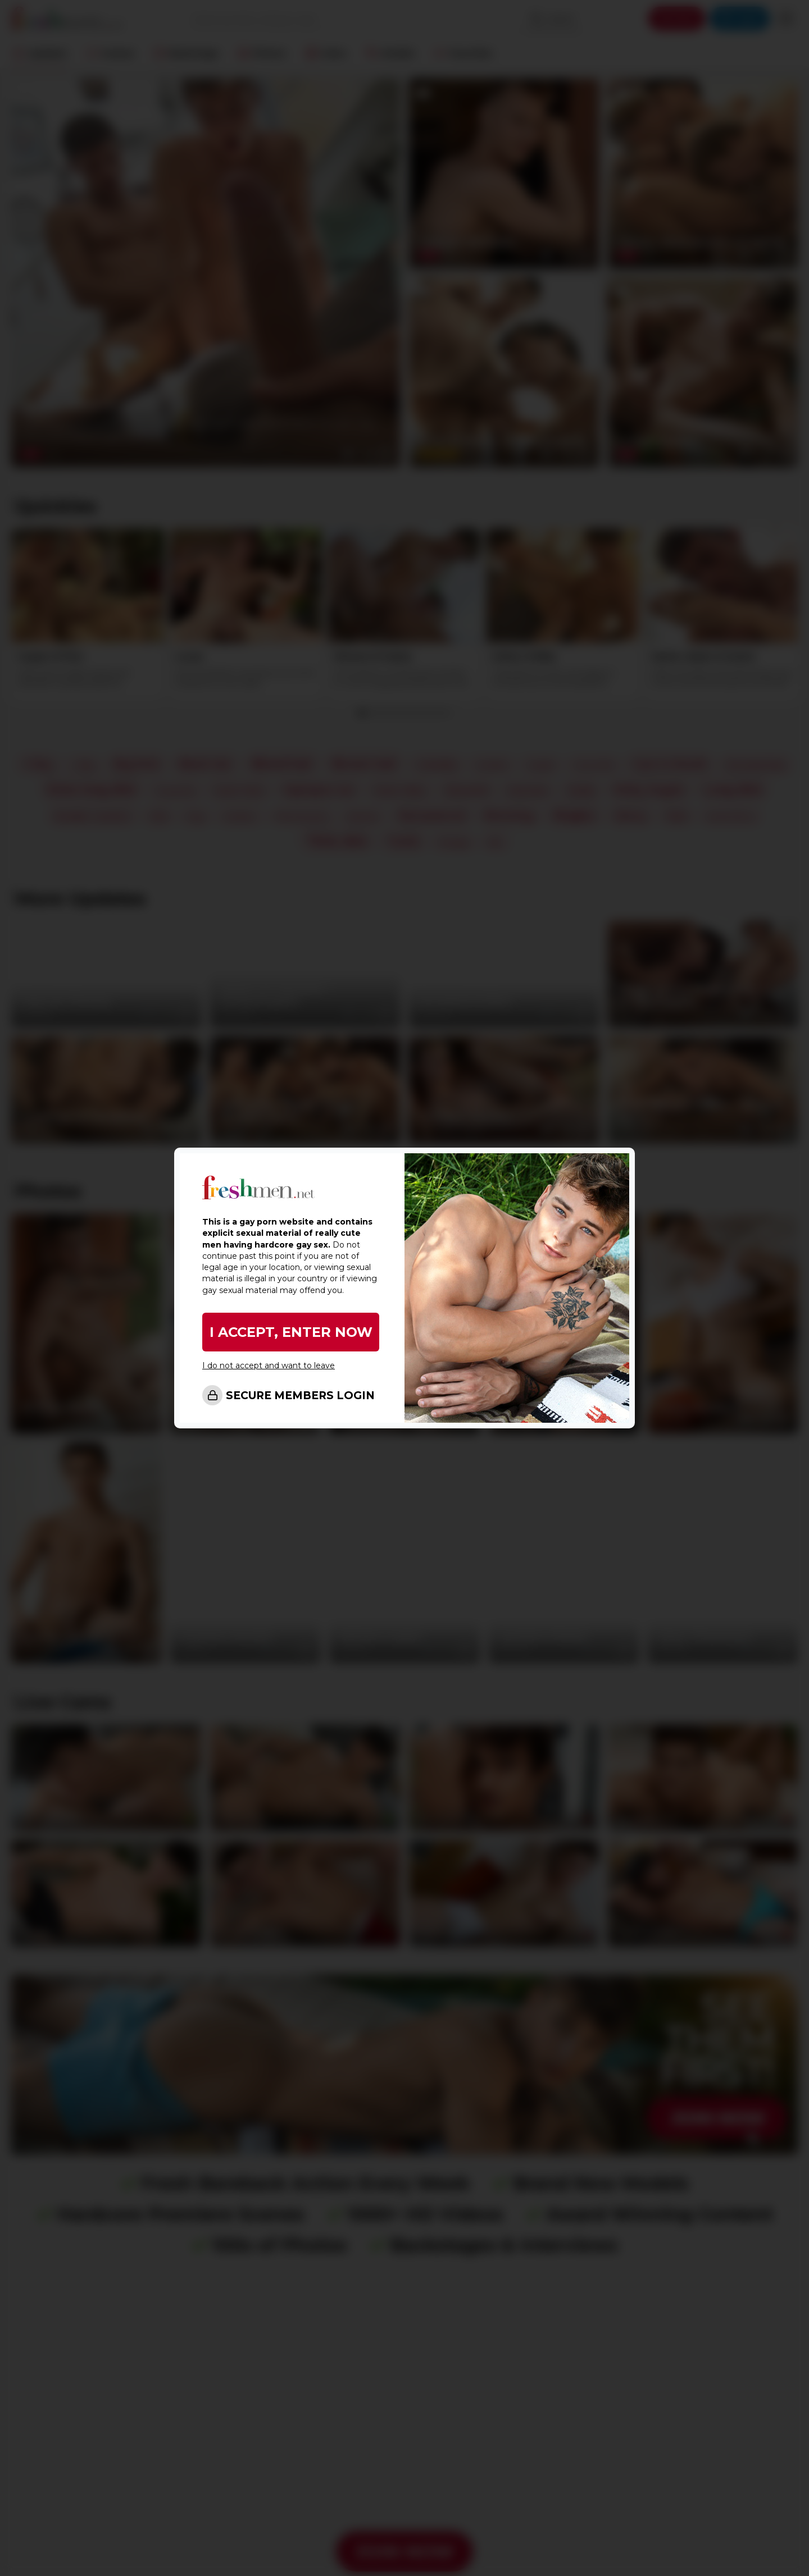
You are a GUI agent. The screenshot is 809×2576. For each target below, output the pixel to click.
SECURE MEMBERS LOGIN (300, 1395)
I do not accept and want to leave (268, 1365)
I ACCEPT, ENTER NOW (291, 1332)
